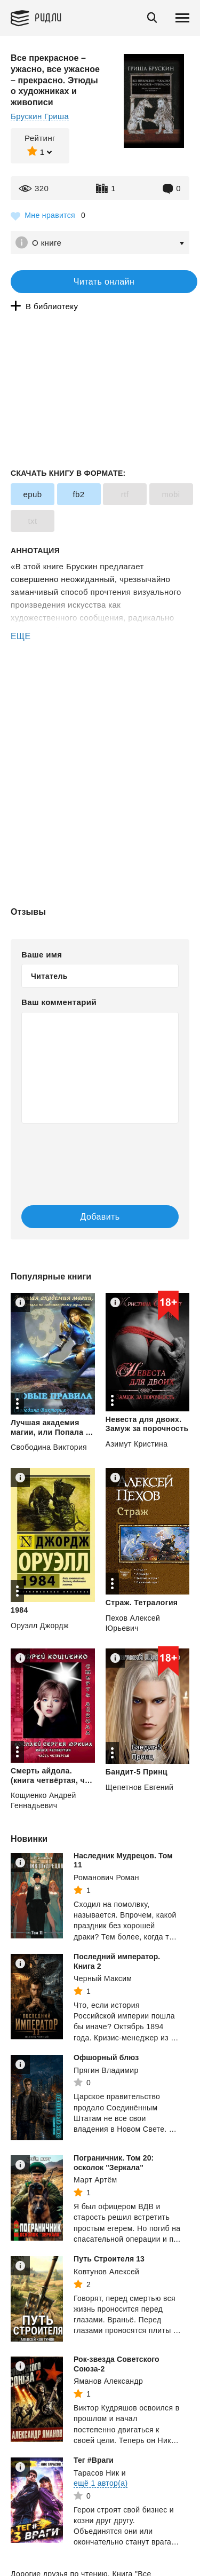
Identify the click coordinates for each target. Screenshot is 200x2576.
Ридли (48, 16)
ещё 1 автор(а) (100, 2483)
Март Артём (95, 2180)
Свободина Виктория (49, 1447)
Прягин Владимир (106, 2070)
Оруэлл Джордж (40, 1625)
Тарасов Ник (96, 2473)
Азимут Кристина (136, 1444)
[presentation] (85, 1153)
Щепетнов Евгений (139, 1787)
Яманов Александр (108, 2381)
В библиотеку (52, 306)
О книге (46, 242)
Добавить (100, 1216)
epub (32, 494)
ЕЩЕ (21, 636)
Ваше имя (41, 954)
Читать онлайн (104, 281)
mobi (171, 494)
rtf (125, 494)
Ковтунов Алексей (106, 2271)
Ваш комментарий (59, 1002)
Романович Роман (106, 1877)
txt (32, 520)
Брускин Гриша (40, 116)
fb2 (78, 494)
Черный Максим (103, 1978)
